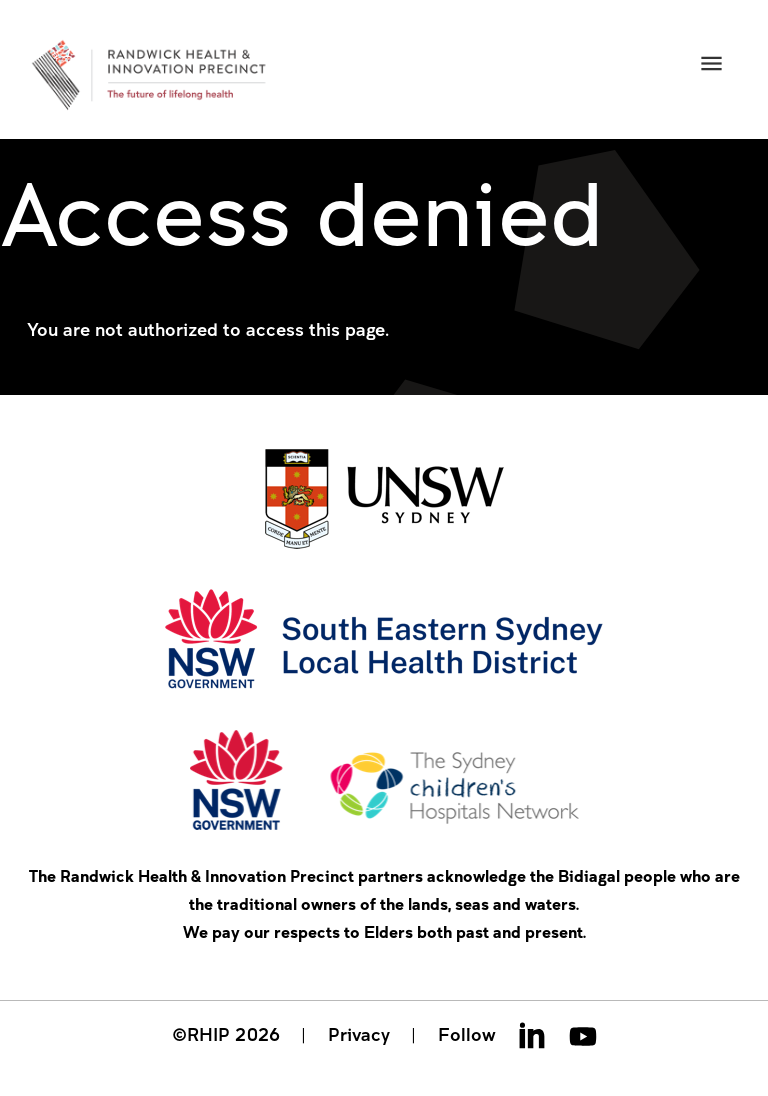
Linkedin (532, 1035)
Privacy (359, 1034)
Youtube (583, 1035)
